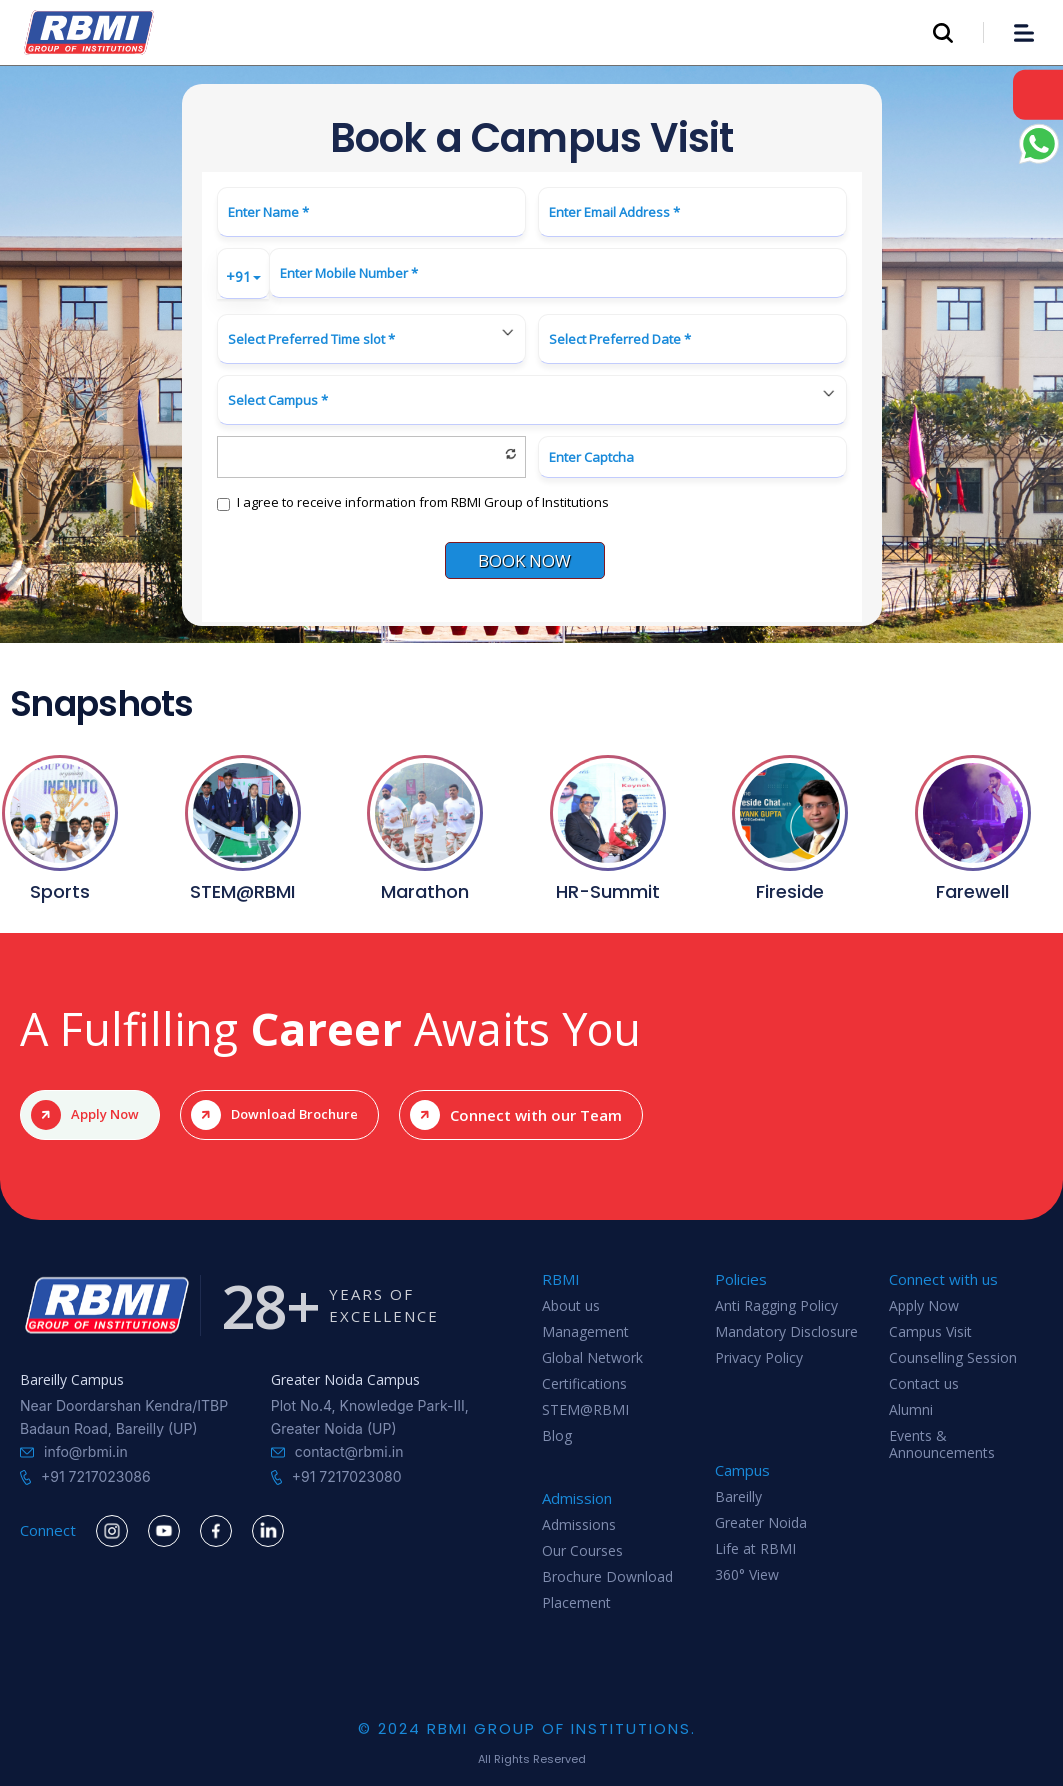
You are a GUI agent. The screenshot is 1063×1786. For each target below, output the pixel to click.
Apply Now (924, 1306)
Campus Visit (930, 1332)
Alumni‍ (911, 1410)
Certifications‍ (584, 1384)
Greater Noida (761, 1523)
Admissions (579, 1525)
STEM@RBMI (585, 1410)
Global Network (592, 1358)
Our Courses (582, 1551)
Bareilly (738, 1497)
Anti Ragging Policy (776, 1306)
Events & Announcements (942, 1441)
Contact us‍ (924, 1384)
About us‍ (571, 1306)
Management (585, 1332)
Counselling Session (953, 1358)
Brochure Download (607, 1577)
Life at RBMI (755, 1549)
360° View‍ (747, 1575)
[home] (89, 32)
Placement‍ (576, 1603)
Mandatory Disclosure (786, 1332)
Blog (557, 1436)
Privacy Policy (759, 1358)
